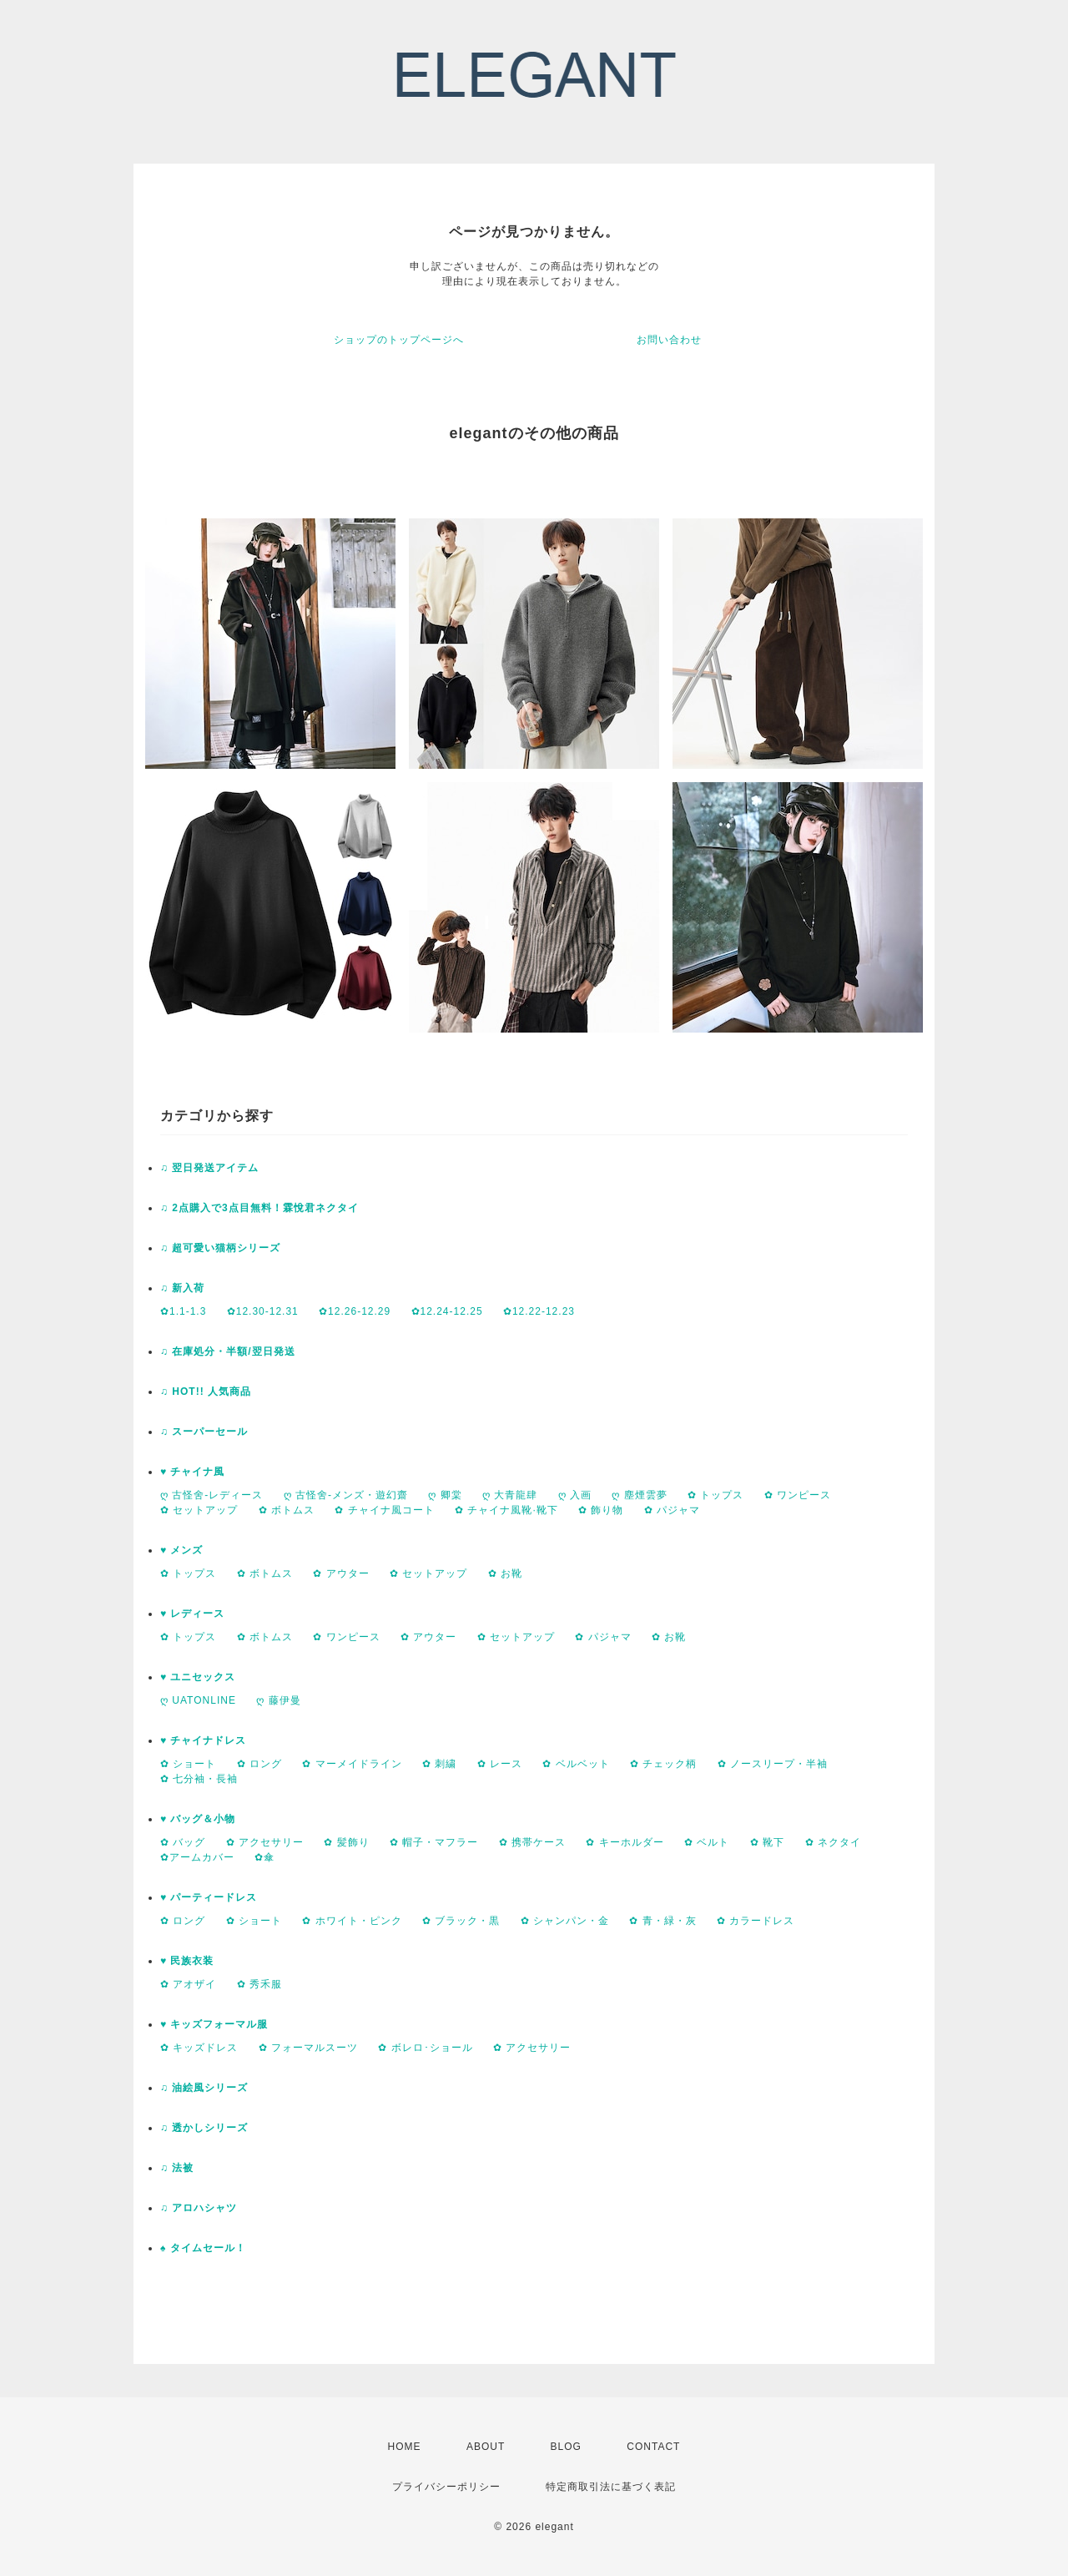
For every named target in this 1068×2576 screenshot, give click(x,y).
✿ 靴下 (767, 1842)
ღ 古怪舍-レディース (211, 1495)
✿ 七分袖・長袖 (199, 1779)
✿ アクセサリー (265, 1842)
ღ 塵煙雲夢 (639, 1495)
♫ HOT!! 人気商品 (205, 1391)
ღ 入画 (575, 1495)
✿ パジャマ (672, 1510)
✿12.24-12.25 (447, 1311)
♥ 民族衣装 (187, 1961)
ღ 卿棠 (444, 1495)
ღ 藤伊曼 (278, 1700)
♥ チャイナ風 (192, 1471)
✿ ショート (188, 1764)
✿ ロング (259, 1764)
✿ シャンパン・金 (565, 1921)
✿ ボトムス (287, 1510)
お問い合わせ (669, 340)
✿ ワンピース (797, 1495)
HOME (404, 2446)
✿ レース (499, 1764)
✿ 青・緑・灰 (662, 1921)
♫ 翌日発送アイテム (209, 1168)
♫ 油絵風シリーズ (204, 2088)
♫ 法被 (177, 2168)
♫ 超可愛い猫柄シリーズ (220, 1248)
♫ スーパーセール (204, 1431)
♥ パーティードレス (208, 1897)
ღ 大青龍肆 (509, 1495)
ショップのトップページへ (399, 340)
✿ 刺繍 (439, 1764)
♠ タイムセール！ (203, 2248)
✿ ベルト (706, 1842)
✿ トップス (715, 1495)
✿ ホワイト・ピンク (351, 1921)
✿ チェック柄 (663, 1764)
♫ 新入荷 (182, 1288)
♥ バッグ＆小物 (197, 1819)
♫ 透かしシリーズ (204, 2128)
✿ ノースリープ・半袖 (773, 1764)
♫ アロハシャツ (198, 2208)
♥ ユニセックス (197, 1677)
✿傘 (264, 1857)
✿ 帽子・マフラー (434, 1842)
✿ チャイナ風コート (384, 1510)
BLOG (566, 2446)
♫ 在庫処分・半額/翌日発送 (227, 1351)
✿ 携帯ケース (532, 1842)
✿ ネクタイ (833, 1842)
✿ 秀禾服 (259, 1984)
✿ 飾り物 (600, 1510)
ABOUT (485, 2446)
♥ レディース (192, 1613)
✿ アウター (341, 1573)
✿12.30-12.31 (263, 1311)
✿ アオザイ (188, 1984)
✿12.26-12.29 (354, 1311)
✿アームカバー (197, 1857)
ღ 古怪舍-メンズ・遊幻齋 (346, 1495)
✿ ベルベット (575, 1764)
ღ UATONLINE (198, 1700)
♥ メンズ (181, 1550)
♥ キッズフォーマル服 (214, 2024)
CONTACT (653, 2446)
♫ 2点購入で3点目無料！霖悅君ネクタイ (259, 1208)
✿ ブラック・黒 (461, 1921)
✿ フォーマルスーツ (308, 2047)
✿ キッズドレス (199, 2047)
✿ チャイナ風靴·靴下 (506, 1510)
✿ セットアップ (199, 1510)
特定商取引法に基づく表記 (611, 2487)
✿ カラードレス (755, 1921)
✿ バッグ (182, 1842)
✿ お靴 (505, 1573)
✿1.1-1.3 (183, 1311)
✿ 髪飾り (346, 1842)
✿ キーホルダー (624, 1842)
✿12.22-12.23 (539, 1311)
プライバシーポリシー (446, 2487)
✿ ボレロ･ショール (425, 2047)
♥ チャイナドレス (203, 1740)
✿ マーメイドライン (351, 1764)
